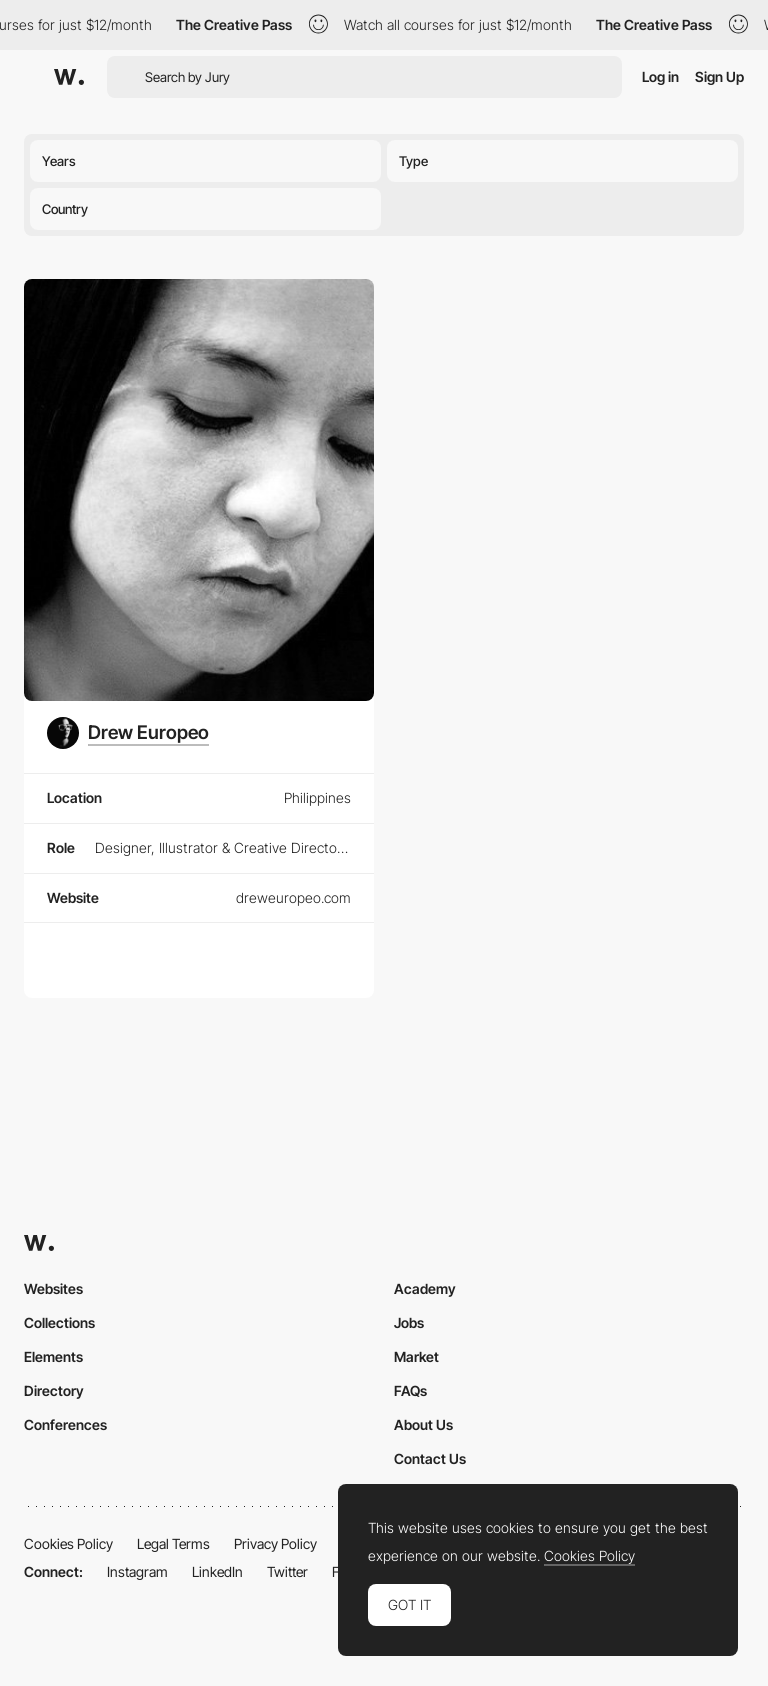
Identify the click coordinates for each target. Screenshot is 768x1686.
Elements (53, 1356)
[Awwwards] (69, 77)
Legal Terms (173, 1543)
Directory (54, 1390)
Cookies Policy (68, 1543)
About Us (423, 1424)
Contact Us (430, 1458)
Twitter (287, 1571)
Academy (425, 1288)
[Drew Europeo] (128, 733)
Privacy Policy (275, 1543)
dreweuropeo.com (293, 897)
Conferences (65, 1424)
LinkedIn (217, 1571)
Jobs (409, 1322)
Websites (53, 1288)
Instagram (137, 1571)
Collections (59, 1322)
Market (416, 1356)
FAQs (410, 1390)
